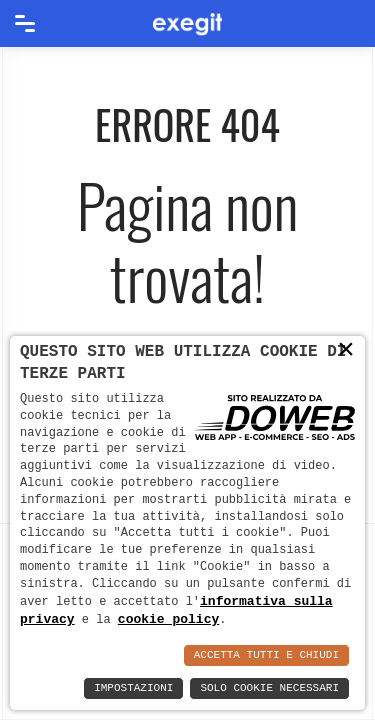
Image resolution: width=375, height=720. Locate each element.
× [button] (346, 349)
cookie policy (168, 619)
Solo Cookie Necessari (269, 688)
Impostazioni (133, 688)
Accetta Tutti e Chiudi (266, 655)
